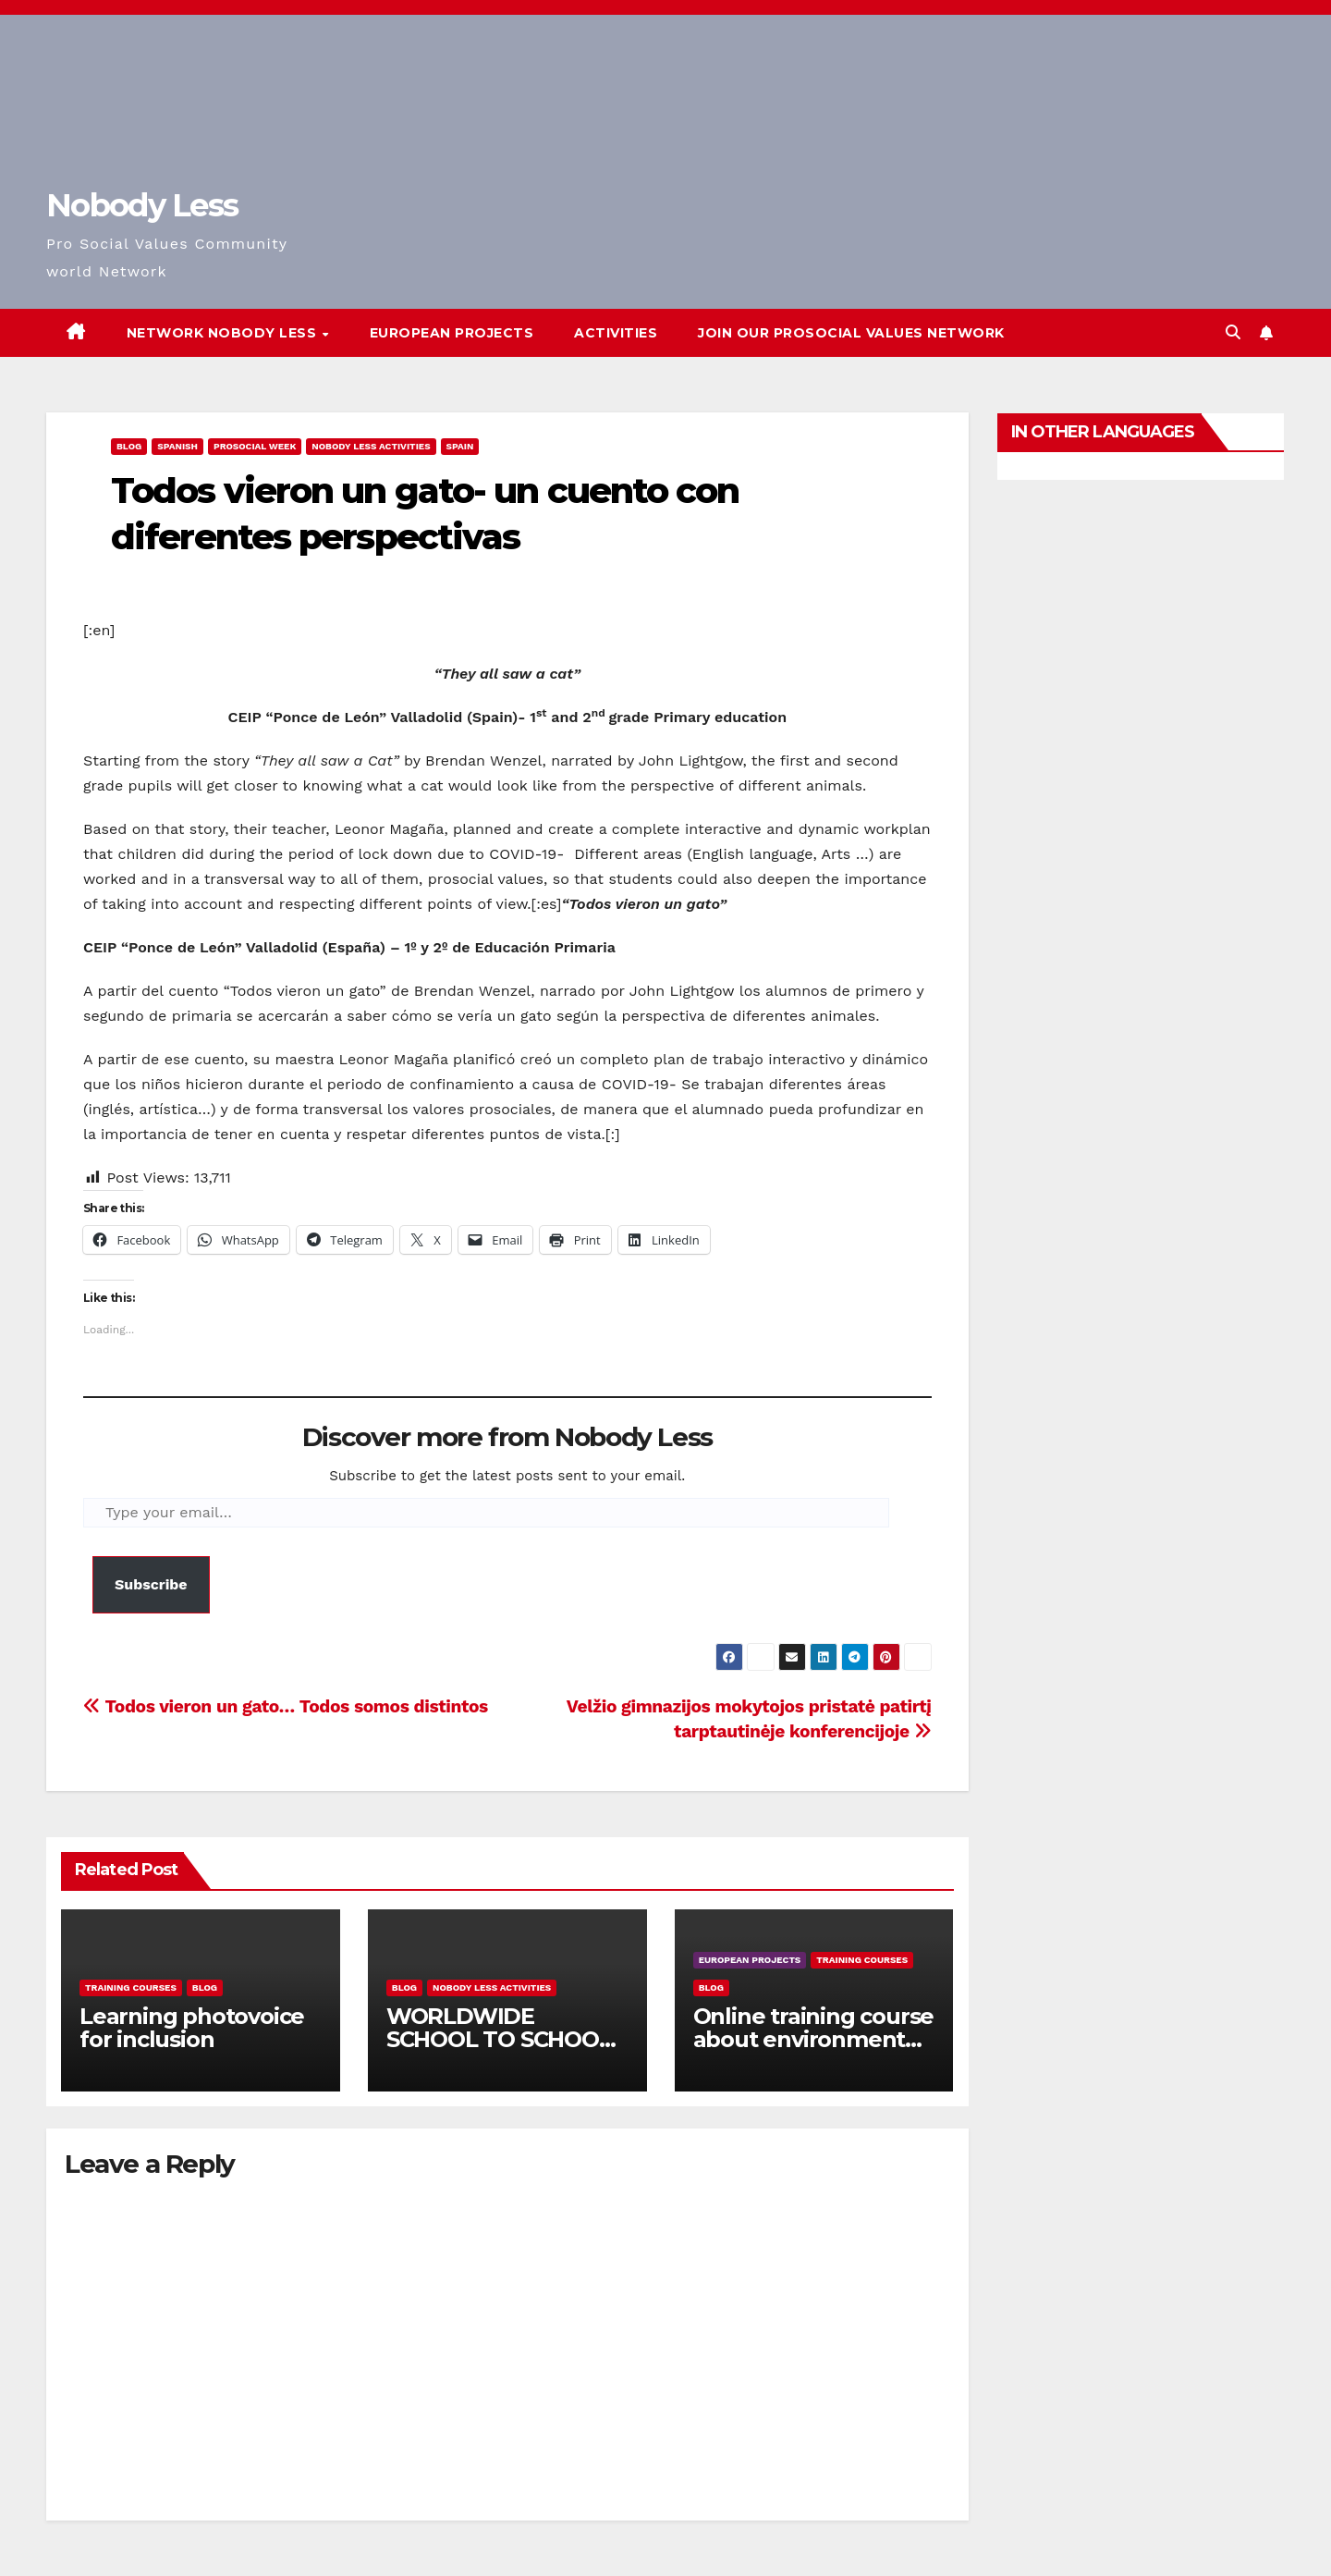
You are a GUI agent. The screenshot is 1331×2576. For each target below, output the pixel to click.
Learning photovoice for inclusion (191, 2028)
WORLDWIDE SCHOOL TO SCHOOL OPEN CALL (499, 2039)
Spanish (177, 446)
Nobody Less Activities (370, 446)
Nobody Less (142, 205)
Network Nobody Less (224, 333)
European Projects (452, 333)
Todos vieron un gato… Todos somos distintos (285, 1706)
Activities (615, 333)
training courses (131, 1987)
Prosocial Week (255, 446)
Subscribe (151, 1584)
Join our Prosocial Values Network (851, 333)
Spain (460, 446)
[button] (1233, 332)
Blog (128, 446)
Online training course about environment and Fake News (813, 2039)
